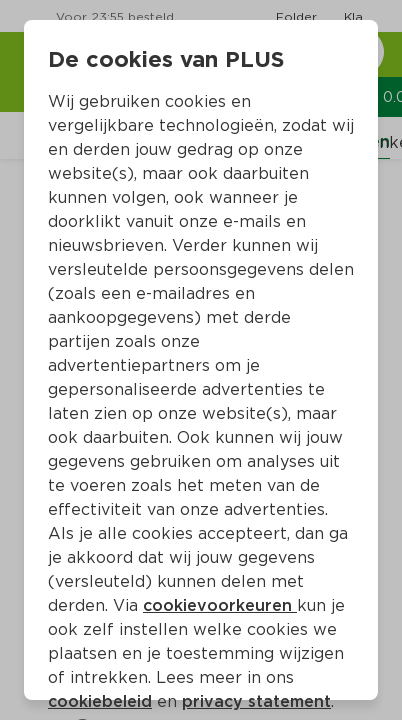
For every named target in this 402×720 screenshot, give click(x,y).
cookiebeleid (100, 701)
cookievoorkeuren (220, 605)
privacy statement (256, 701)
